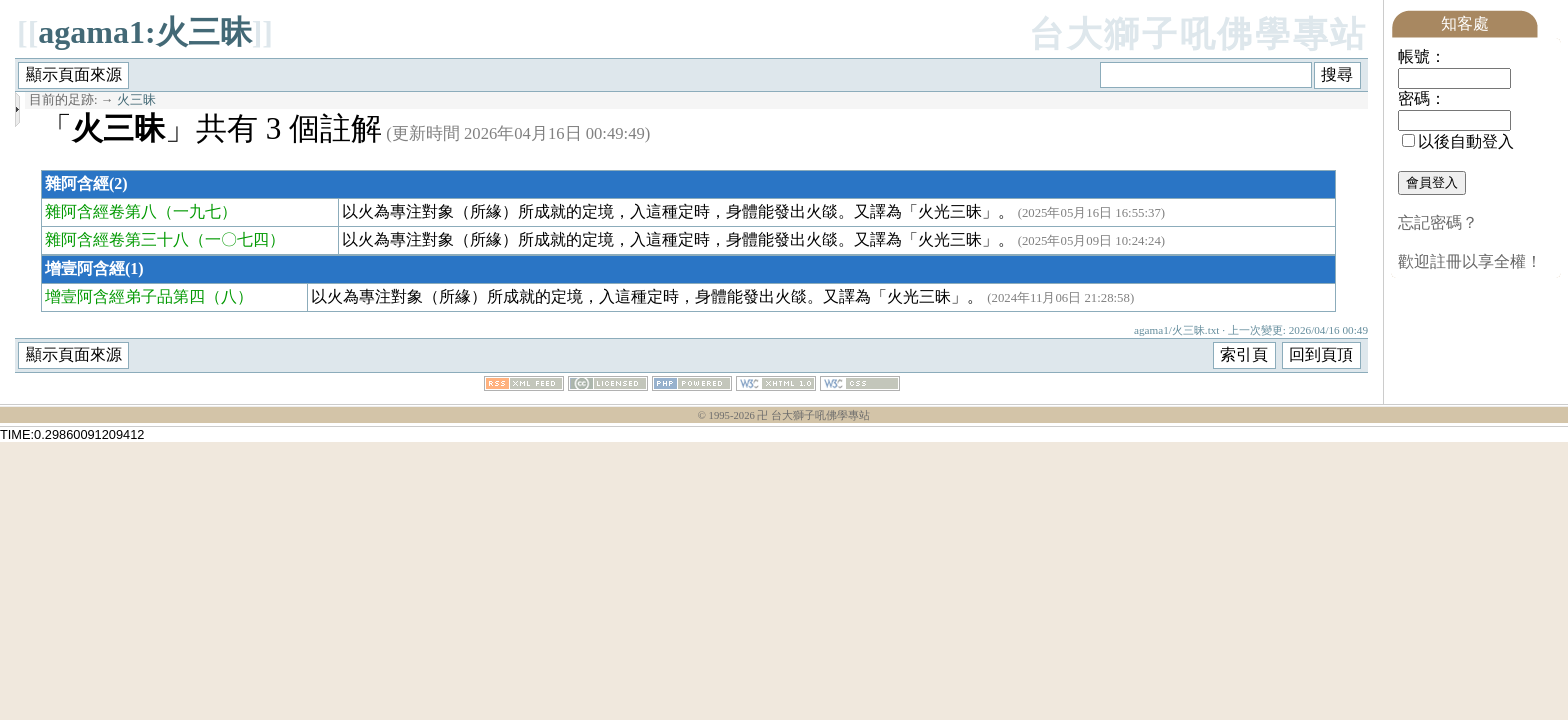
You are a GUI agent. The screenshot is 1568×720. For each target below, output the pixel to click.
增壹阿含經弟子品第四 (125, 296)
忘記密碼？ (1438, 222)
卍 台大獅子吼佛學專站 (813, 415)
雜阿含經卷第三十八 (117, 239)
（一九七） (197, 211)
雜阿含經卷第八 (101, 211)
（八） (229, 296)
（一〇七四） (237, 239)
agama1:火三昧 (144, 32)
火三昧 (136, 100)
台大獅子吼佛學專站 (1198, 34)
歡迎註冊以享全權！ (1470, 261)
